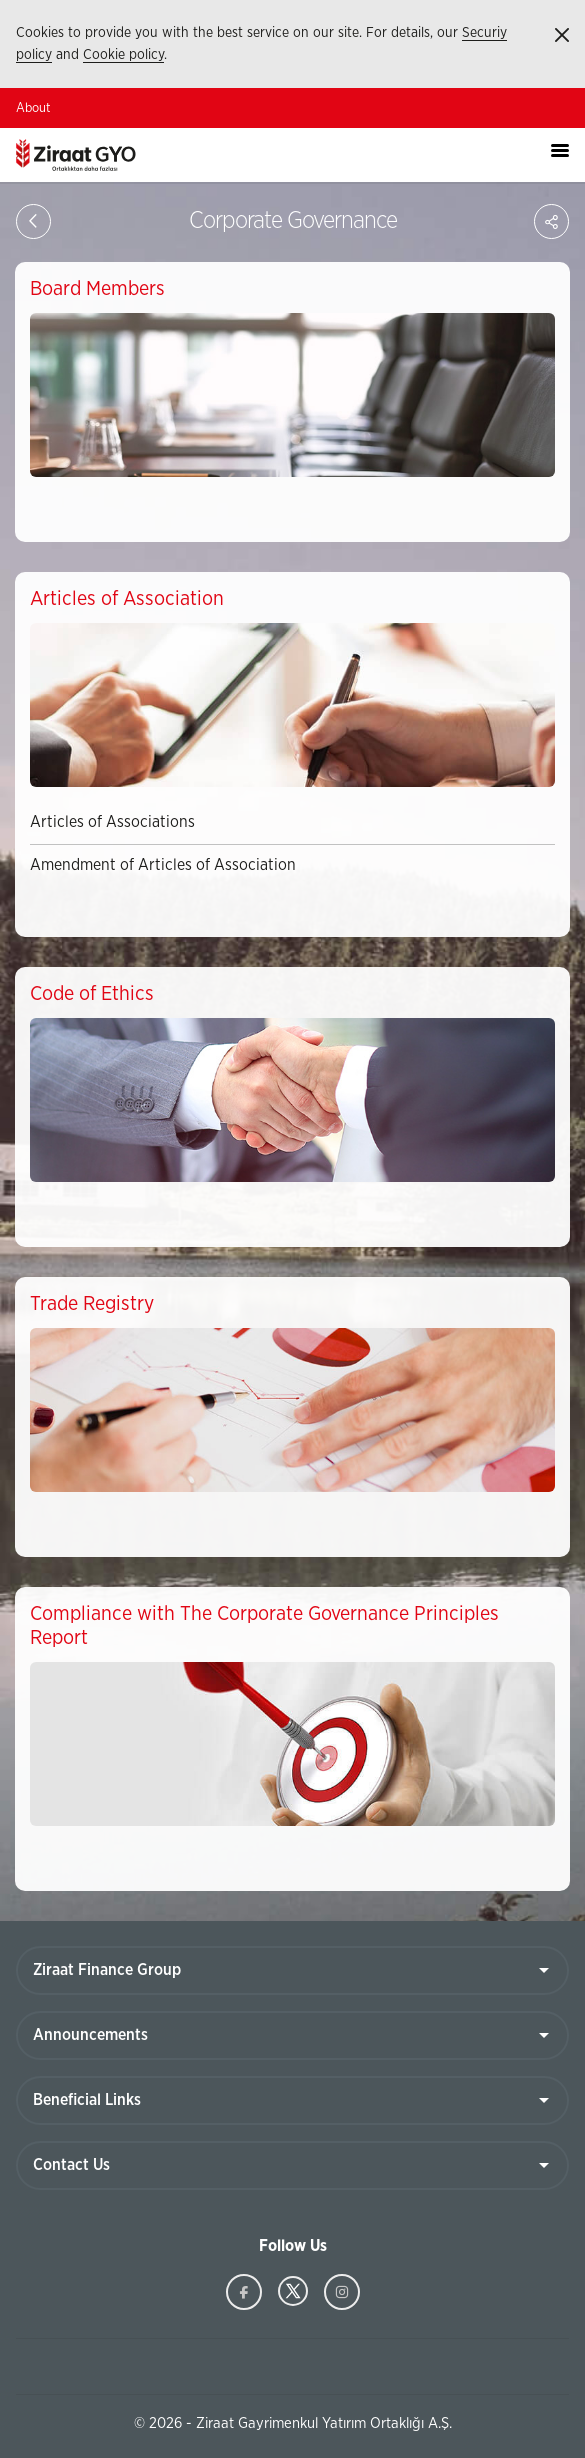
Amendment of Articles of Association (163, 865)
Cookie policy (123, 55)
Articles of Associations (112, 822)
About (33, 108)
